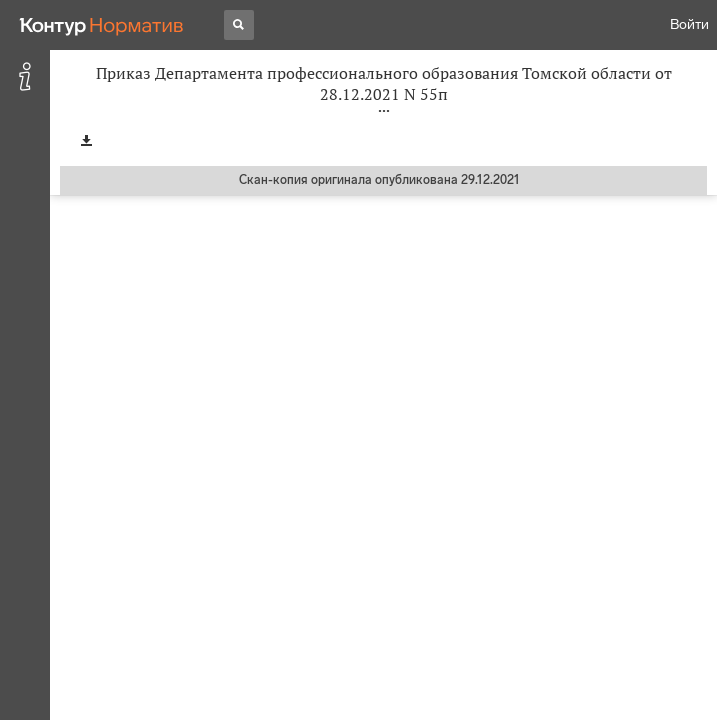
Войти (689, 24)
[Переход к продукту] (102, 25)
